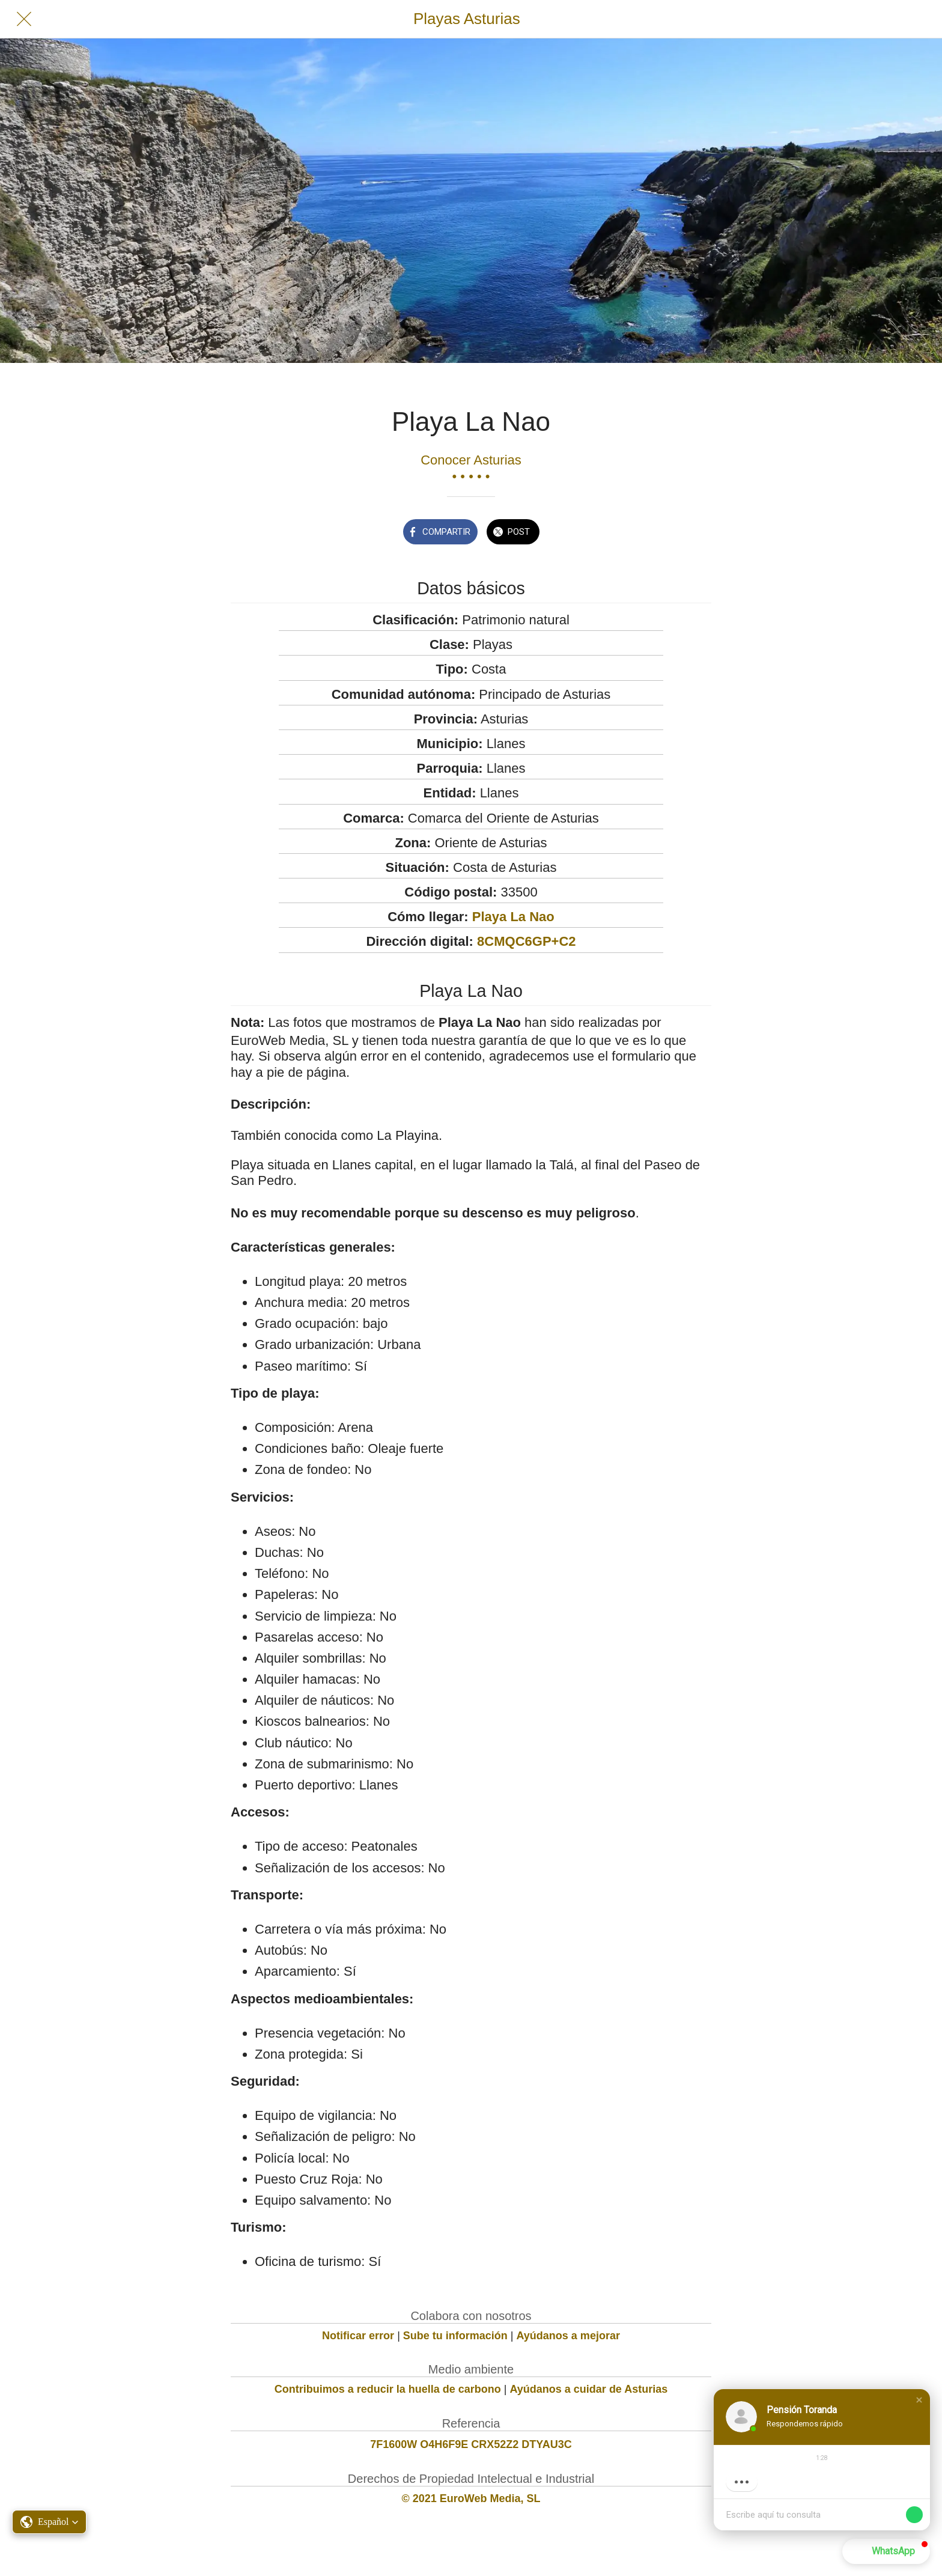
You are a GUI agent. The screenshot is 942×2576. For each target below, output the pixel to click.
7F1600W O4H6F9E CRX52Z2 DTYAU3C (470, 2444)
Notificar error (358, 2336)
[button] (919, 2400)
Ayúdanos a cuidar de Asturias (589, 2389)
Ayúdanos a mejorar (568, 2336)
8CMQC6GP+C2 (526, 941)
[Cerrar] (24, 19)
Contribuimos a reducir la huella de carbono (388, 2389)
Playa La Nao (513, 916)
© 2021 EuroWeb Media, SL (471, 2498)
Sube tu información (455, 2336)
